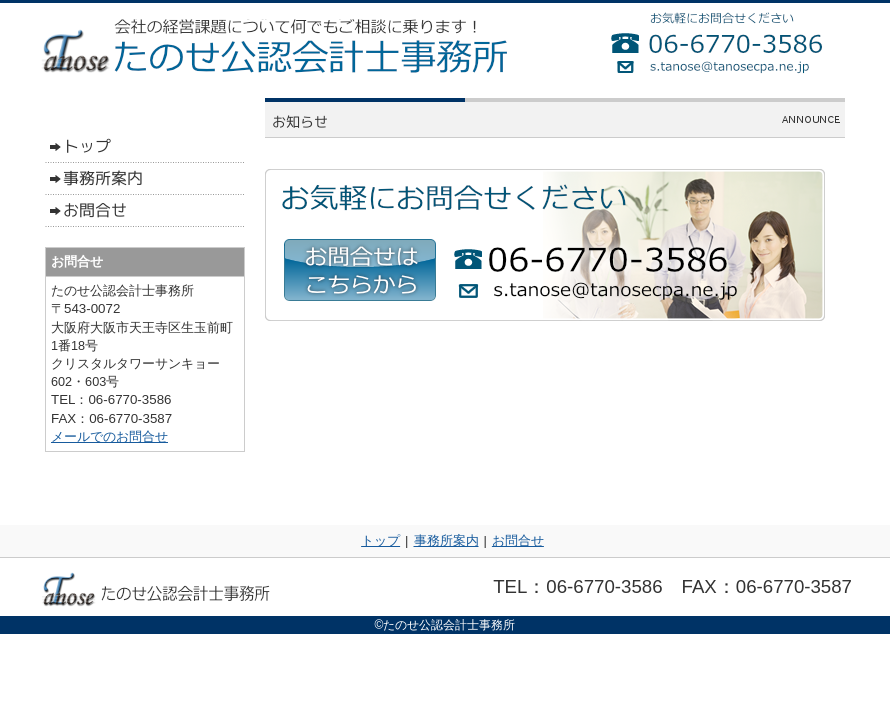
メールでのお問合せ (109, 436)
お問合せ (518, 540)
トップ (380, 540)
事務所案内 (446, 540)
